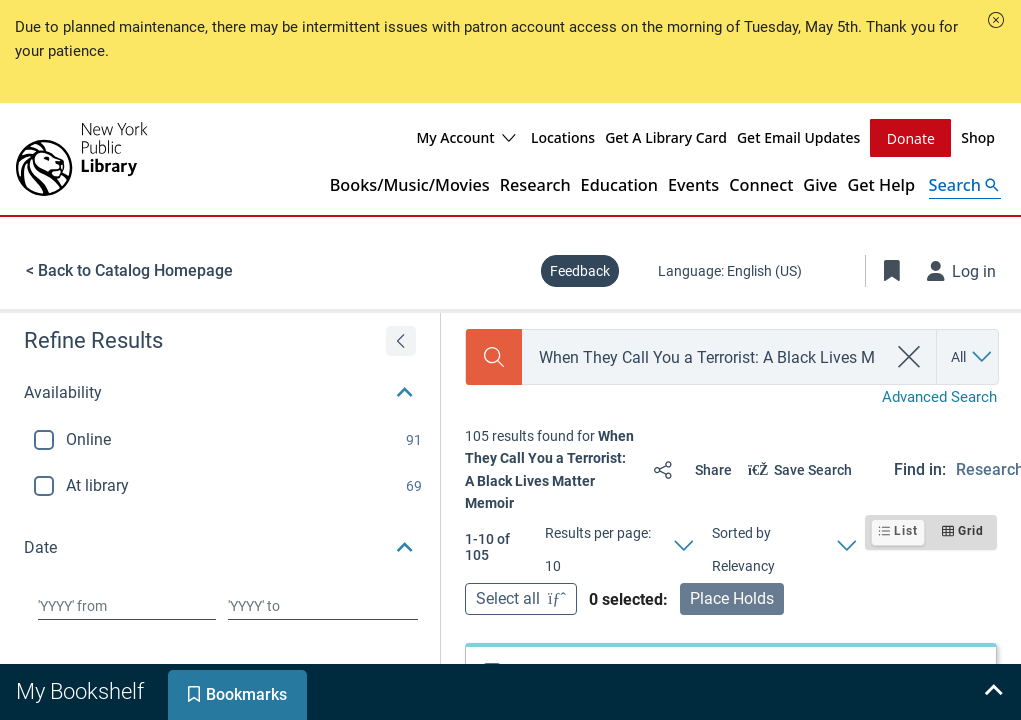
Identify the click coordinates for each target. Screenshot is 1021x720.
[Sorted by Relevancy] (783, 547)
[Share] (688, 470)
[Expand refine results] (401, 341)
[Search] (494, 357)
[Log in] (962, 271)
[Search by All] (972, 357)
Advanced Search (939, 397)
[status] (551, 470)
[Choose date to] (323, 606)
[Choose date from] (127, 606)
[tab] (82, 692)
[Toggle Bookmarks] (892, 271)
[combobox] (704, 357)
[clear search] (909, 357)
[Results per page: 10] (618, 547)
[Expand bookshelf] (993, 692)
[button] (996, 20)
